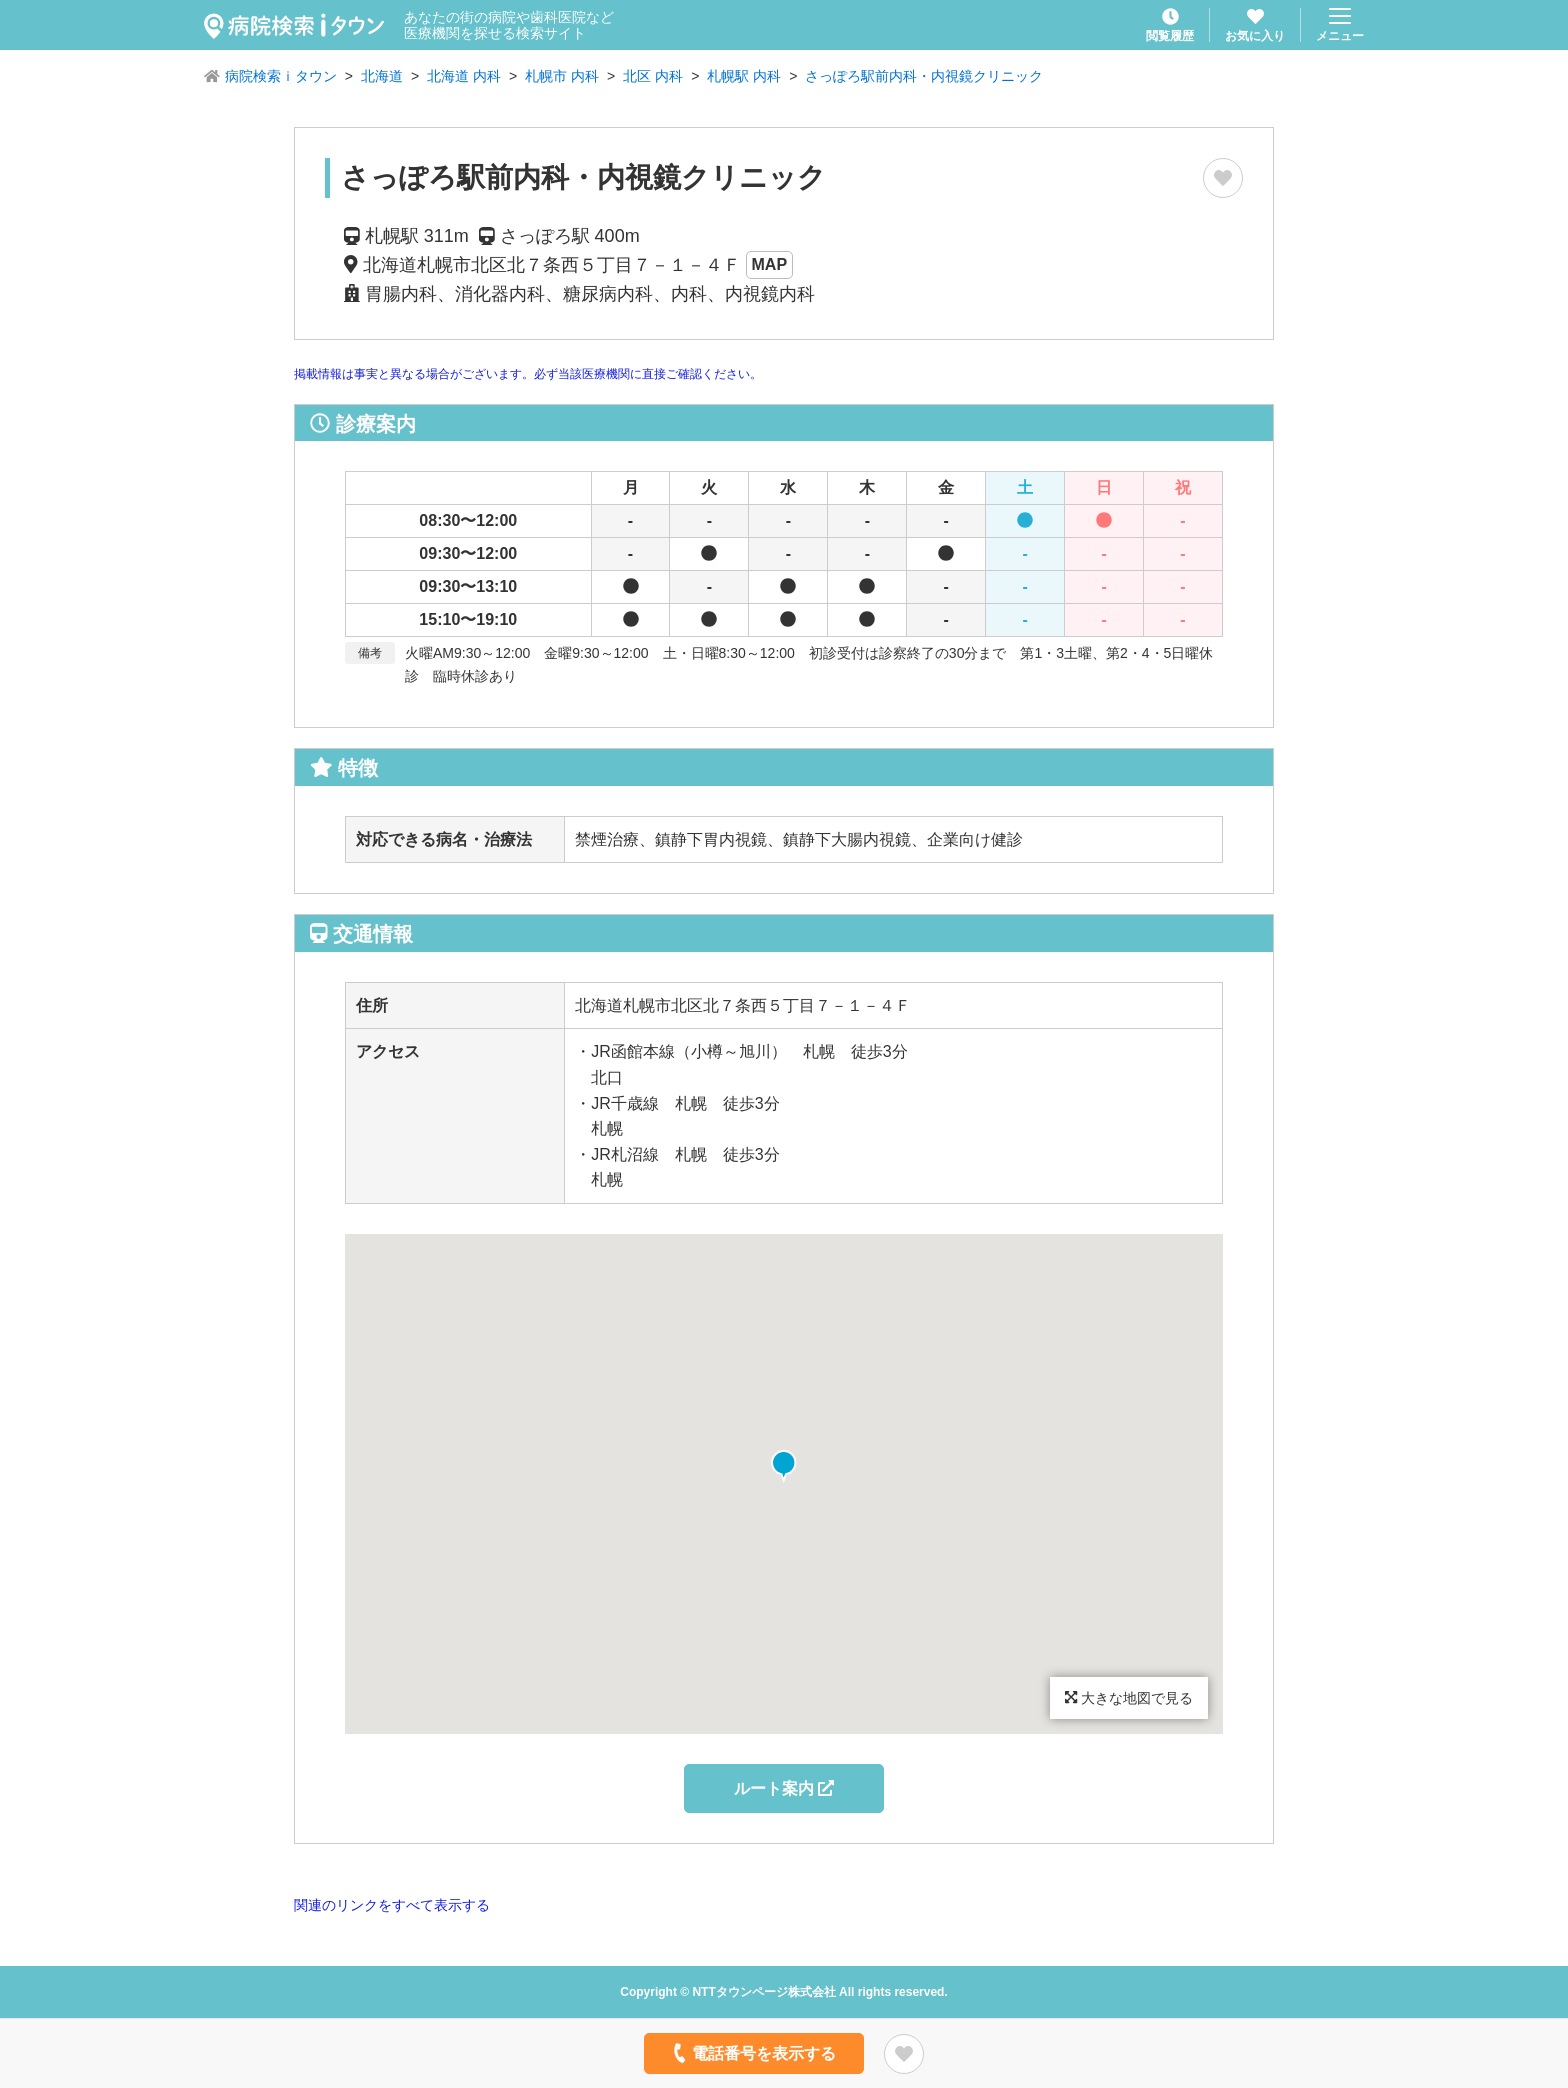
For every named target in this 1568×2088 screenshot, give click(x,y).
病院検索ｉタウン (281, 76)
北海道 (382, 76)
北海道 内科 (464, 76)
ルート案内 (784, 1788)
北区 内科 (653, 76)
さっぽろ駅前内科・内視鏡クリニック (924, 76)
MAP (770, 264)
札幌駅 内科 (744, 76)
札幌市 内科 (562, 76)
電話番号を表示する (752, 2053)
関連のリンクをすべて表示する (392, 1905)
